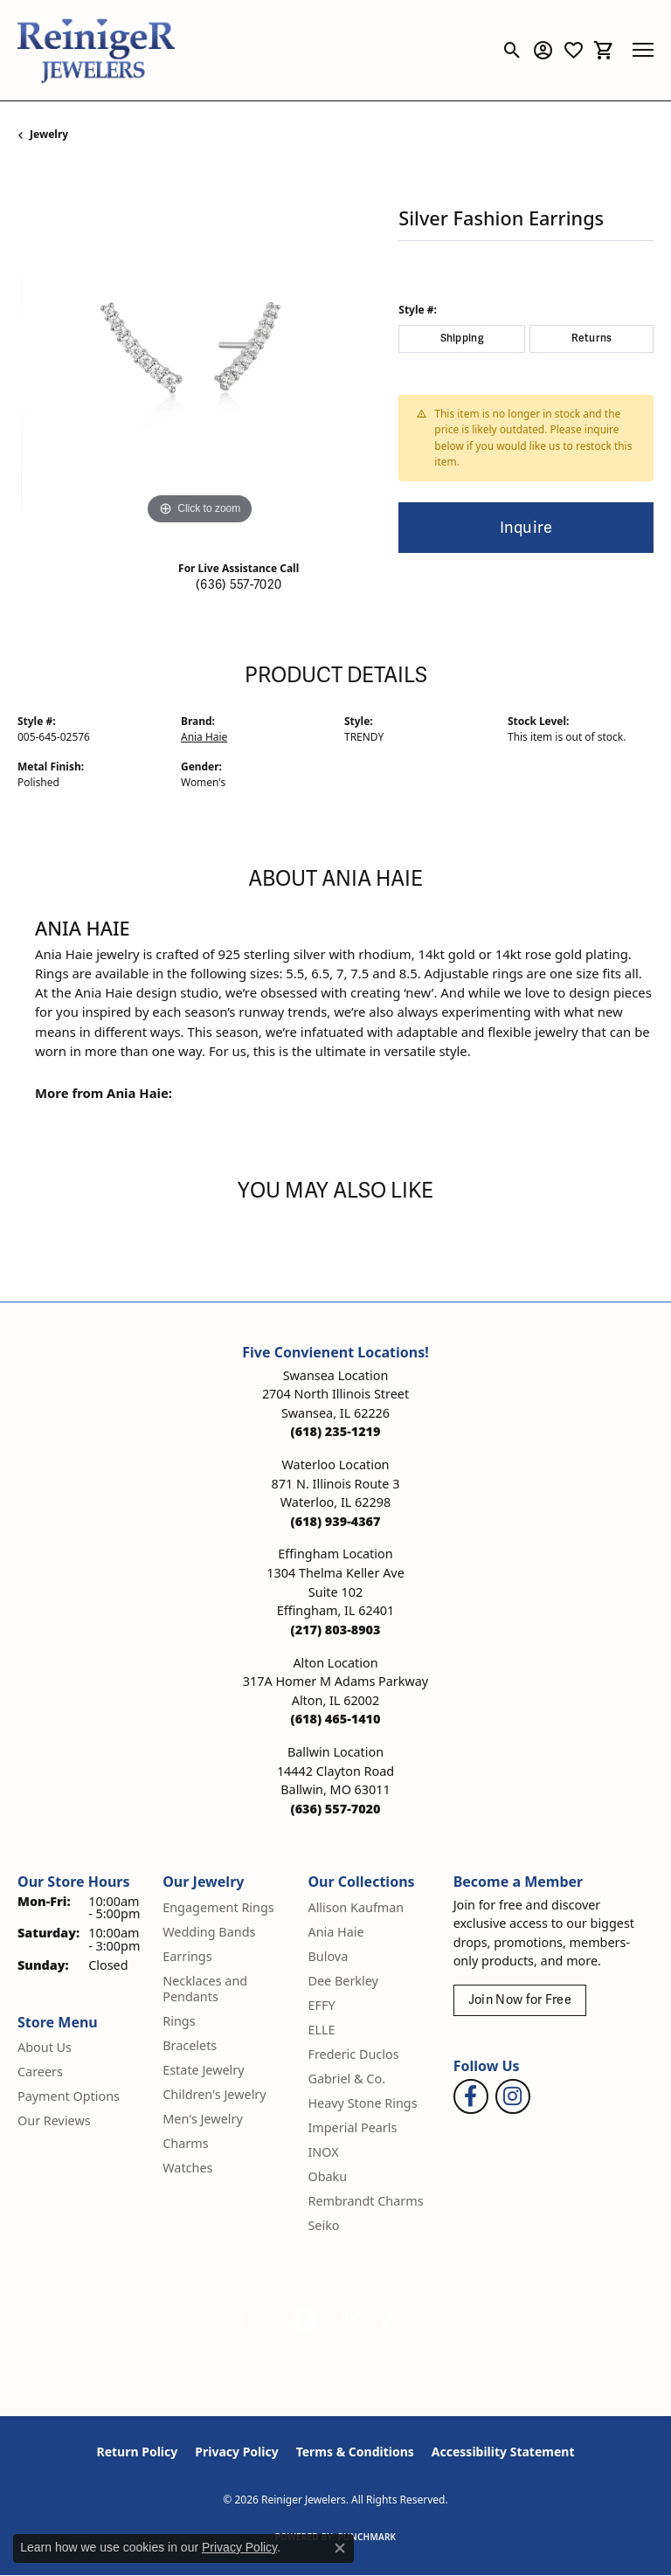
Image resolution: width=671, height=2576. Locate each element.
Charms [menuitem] (185, 2143)
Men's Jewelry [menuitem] (203, 2118)
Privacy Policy (236, 2451)
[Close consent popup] (340, 2548)
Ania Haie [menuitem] (335, 1931)
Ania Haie (204, 736)
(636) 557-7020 (238, 584)
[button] (512, 49)
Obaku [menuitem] (327, 2176)
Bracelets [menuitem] (190, 2045)
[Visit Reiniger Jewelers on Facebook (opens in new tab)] (470, 2096)
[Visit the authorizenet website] (305, 2320)
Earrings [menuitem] (187, 1956)
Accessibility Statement (503, 2451)
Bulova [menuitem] (328, 1956)
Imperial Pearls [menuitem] (352, 2127)
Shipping (462, 338)
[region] (199, 347)
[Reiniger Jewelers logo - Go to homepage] (96, 50)
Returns (591, 338)
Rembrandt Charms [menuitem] (365, 2201)
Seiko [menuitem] (323, 2225)
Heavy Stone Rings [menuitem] (362, 2103)
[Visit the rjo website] (352, 2320)
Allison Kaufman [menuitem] (356, 1907)
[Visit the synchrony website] (411, 2320)
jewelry (49, 134)
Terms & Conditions (355, 2451)
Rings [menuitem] (179, 2021)
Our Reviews (54, 2120)
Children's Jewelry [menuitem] (214, 2094)
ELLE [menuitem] (321, 2029)
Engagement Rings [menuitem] (218, 1907)
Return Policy (137, 2451)
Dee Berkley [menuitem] (342, 1980)
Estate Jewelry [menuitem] (203, 2069)
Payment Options (68, 2096)
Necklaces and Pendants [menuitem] (205, 1988)
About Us (44, 2047)
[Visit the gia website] (251, 2320)
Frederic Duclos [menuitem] (353, 2054)
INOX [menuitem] (323, 2152)
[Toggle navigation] (643, 49)
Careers (40, 2071)
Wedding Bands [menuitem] (209, 1931)
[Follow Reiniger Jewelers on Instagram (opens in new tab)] (512, 2096)
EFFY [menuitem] (321, 2005)
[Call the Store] (336, 1431)
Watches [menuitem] (187, 2167)
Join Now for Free (519, 1999)
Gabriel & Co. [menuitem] (346, 2078)
